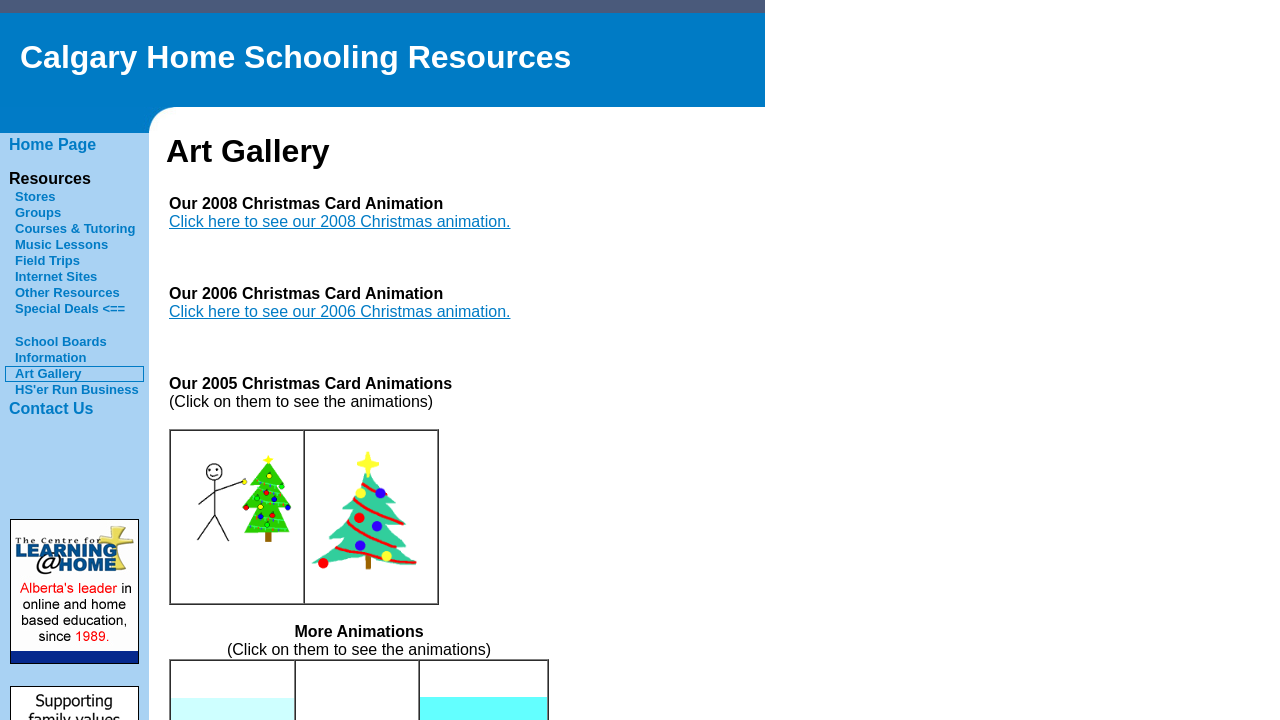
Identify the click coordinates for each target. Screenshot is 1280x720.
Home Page (52, 144)
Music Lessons (61, 244)
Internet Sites (56, 276)
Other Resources (67, 292)
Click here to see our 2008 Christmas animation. (340, 221)
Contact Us (51, 408)
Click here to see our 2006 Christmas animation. (340, 311)
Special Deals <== (70, 308)
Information (51, 357)
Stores (35, 196)
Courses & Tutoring (75, 228)
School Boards (61, 341)
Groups (38, 212)
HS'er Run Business (77, 389)
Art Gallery (48, 373)
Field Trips (47, 260)
